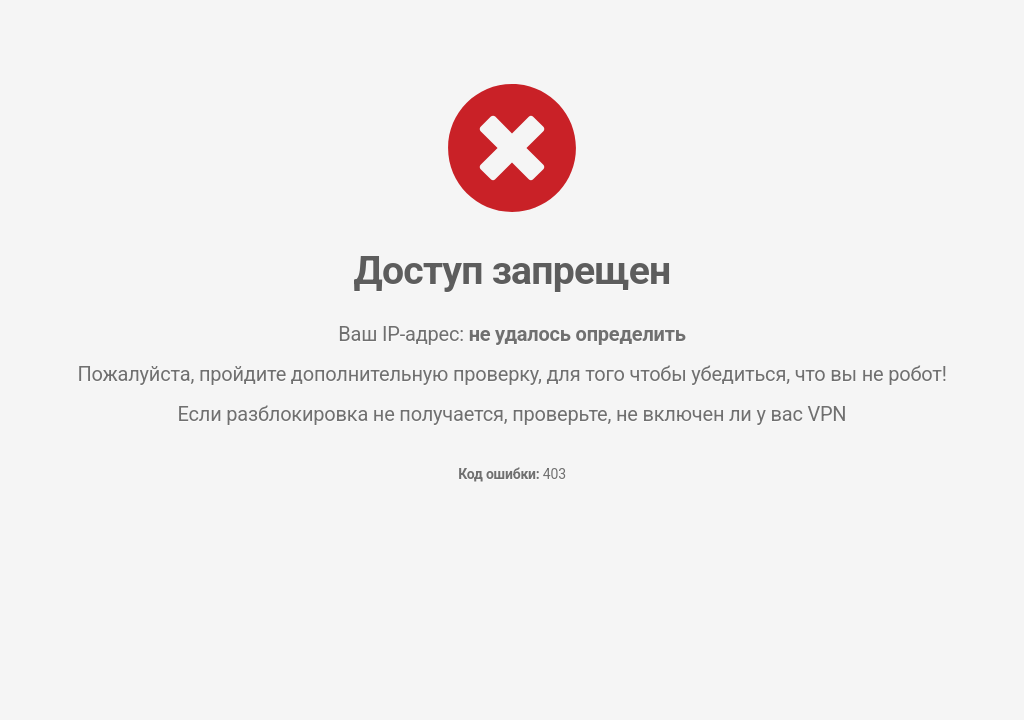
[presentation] (512, 573)
